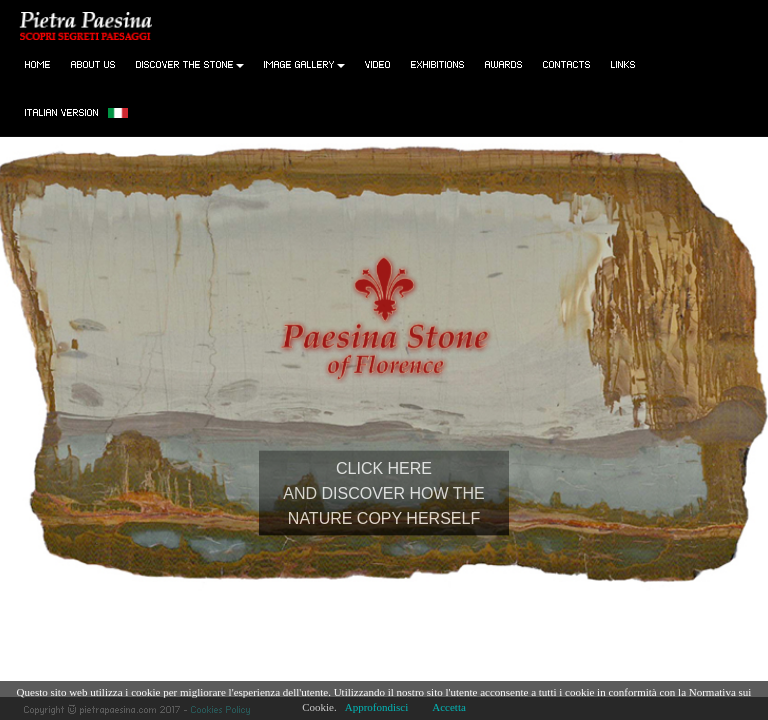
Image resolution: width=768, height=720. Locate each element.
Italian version (76, 111)
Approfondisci (377, 707)
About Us (93, 63)
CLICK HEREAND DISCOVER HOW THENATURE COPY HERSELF (384, 492)
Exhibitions (438, 63)
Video (378, 63)
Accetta (449, 707)
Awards (504, 63)
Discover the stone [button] (190, 63)
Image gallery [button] (304, 63)
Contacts (567, 63)
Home (38, 63)
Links (623, 63)
